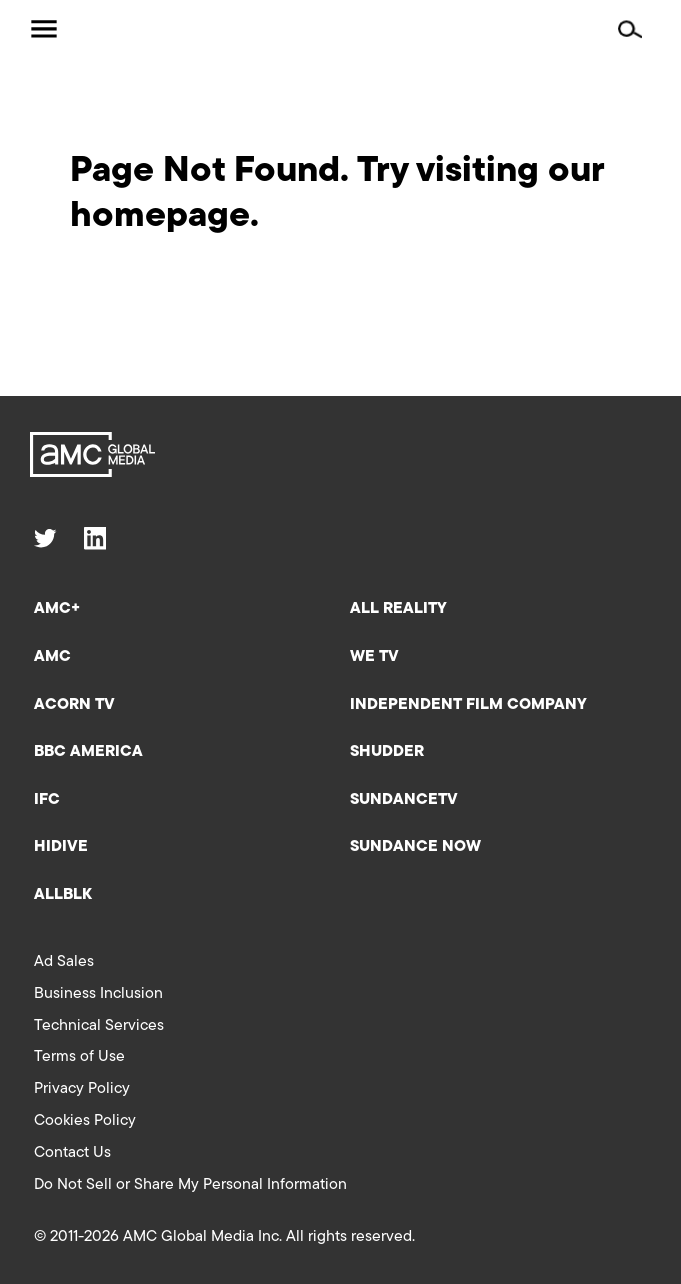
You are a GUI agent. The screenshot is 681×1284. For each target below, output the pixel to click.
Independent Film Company (468, 705)
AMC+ (57, 609)
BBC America (88, 752)
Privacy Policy (82, 1089)
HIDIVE (61, 847)
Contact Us (72, 1153)
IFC (47, 800)
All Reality (398, 609)
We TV (374, 657)
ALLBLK (63, 895)
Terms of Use (79, 1057)
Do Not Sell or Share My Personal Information (190, 1185)
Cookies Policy (85, 1121)
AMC (52, 657)
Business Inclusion (98, 994)
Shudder (387, 752)
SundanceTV (404, 800)
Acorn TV (74, 705)
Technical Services (99, 1026)
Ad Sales (64, 962)
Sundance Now (415, 847)
